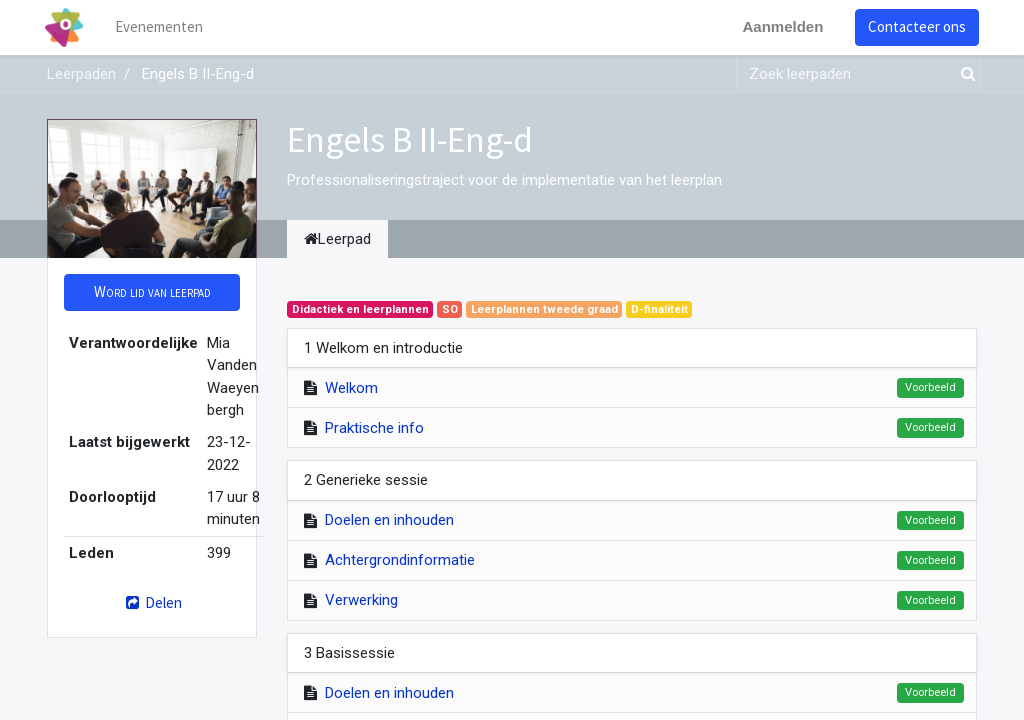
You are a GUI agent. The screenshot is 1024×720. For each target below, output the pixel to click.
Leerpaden (81, 74)
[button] (152, 292)
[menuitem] (162, 27)
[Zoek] (964, 74)
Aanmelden (780, 26)
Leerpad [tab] (337, 239)
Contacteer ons (915, 26)
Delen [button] (151, 602)
